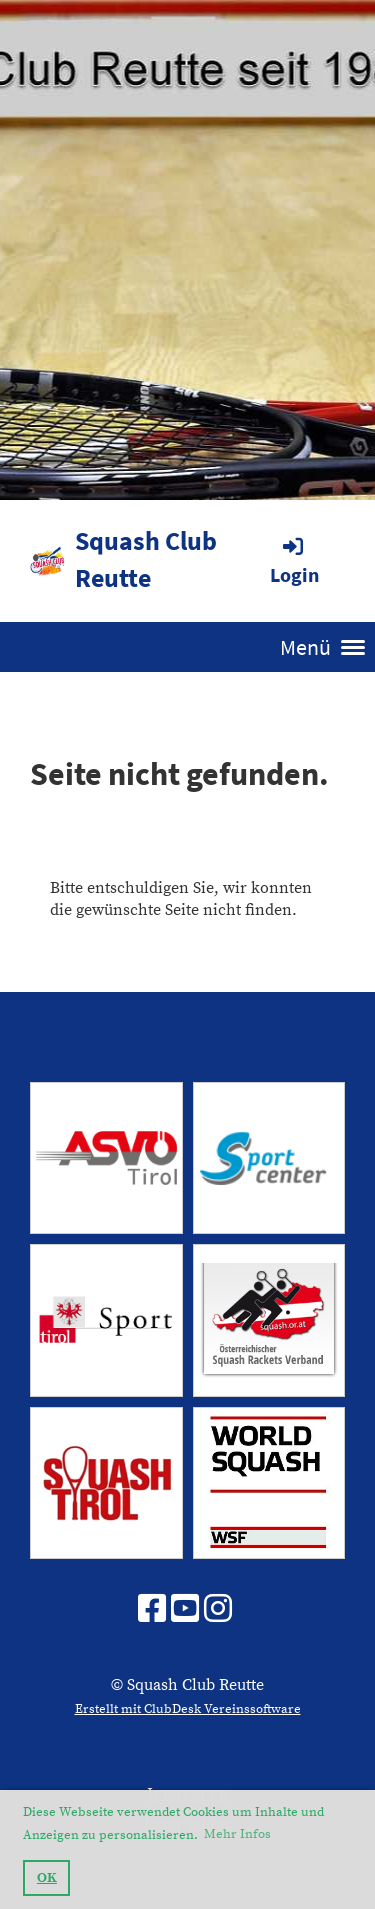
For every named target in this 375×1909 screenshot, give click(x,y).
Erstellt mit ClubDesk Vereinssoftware (188, 1709)
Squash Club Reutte (146, 559)
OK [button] (47, 1878)
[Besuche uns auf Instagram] (218, 1611)
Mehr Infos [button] (237, 1834)
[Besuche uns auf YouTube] (185, 1611)
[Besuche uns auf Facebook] (152, 1611)
